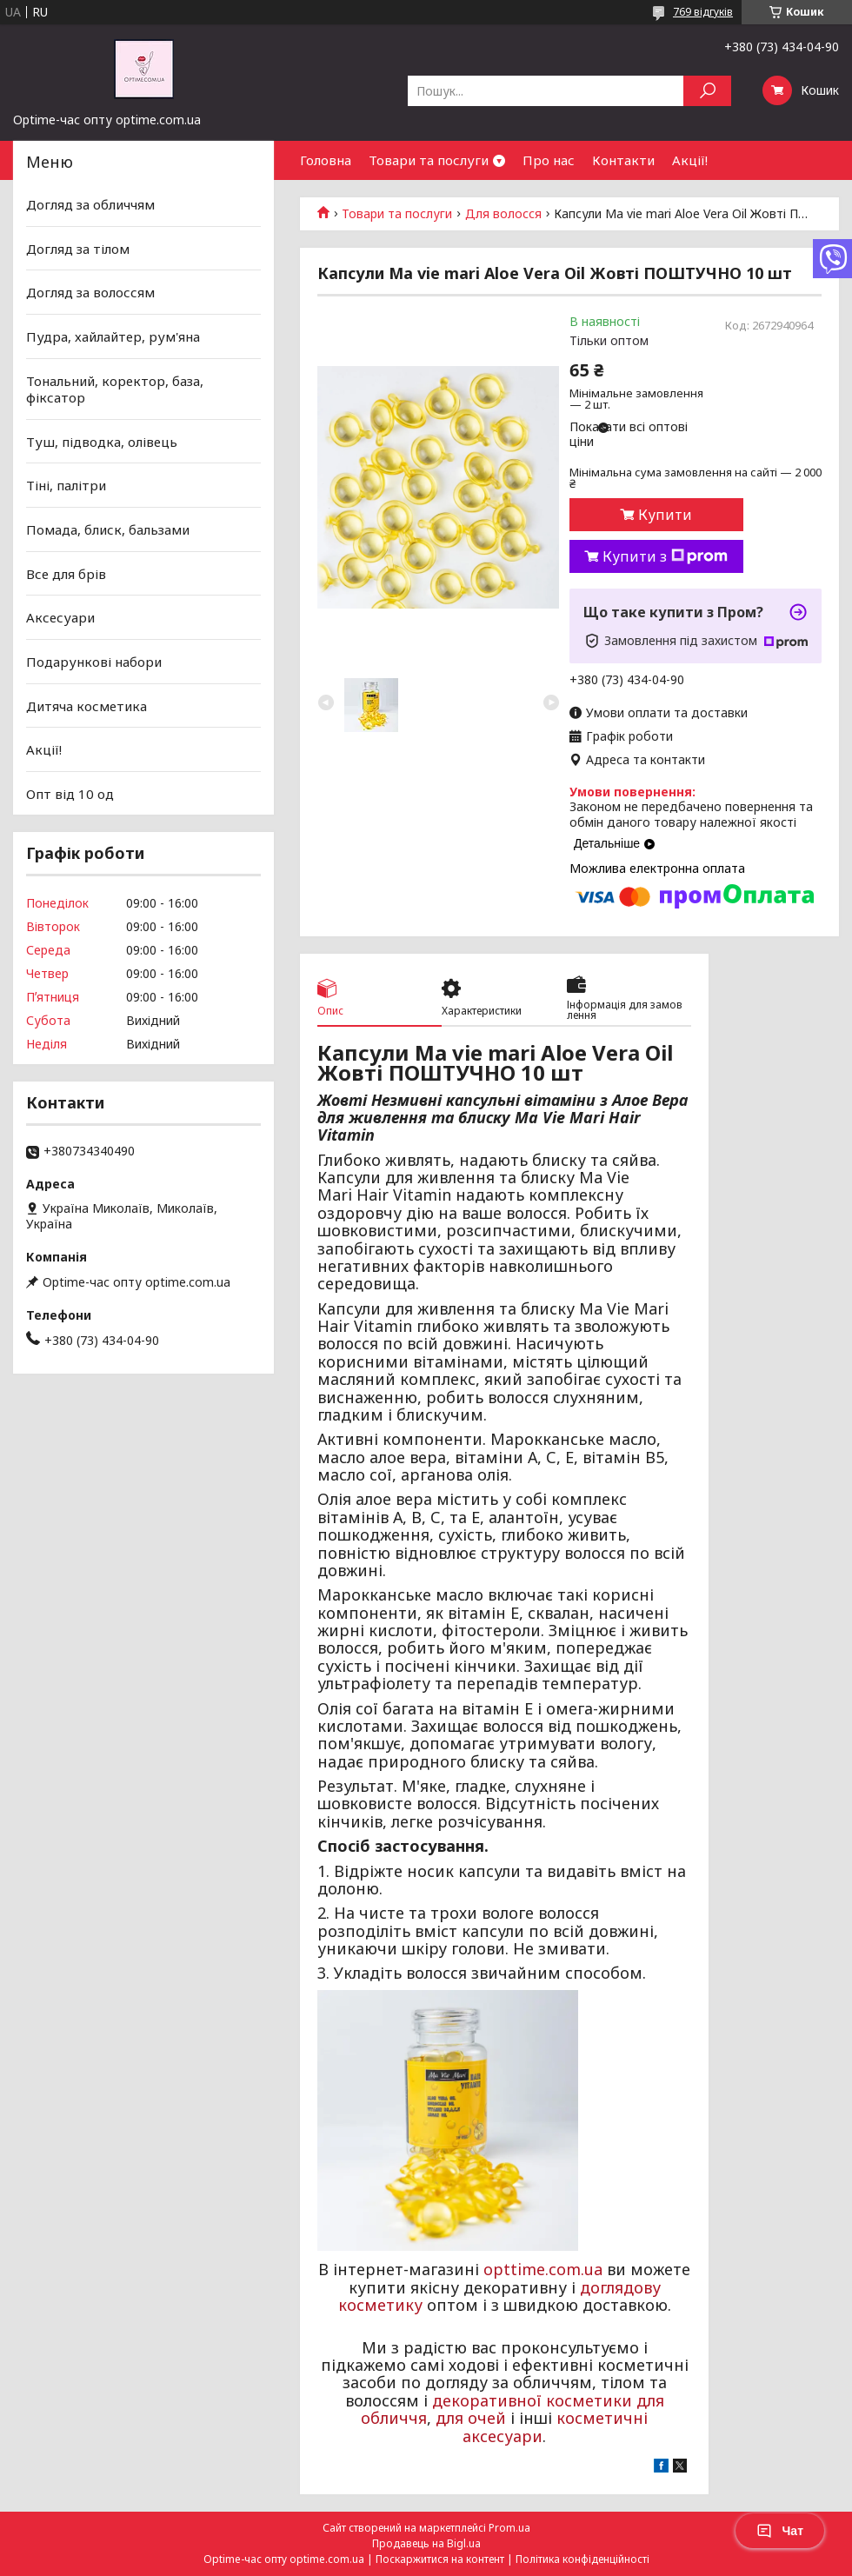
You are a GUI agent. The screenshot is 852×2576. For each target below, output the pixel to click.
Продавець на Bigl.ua (426, 2543)
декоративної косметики (532, 2400)
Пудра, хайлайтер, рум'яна (113, 336)
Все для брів (66, 573)
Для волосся (503, 214)
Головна (325, 160)
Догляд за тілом (78, 248)
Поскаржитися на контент (440, 2559)
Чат (779, 2531)
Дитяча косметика (86, 705)
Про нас (549, 160)
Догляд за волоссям (90, 292)
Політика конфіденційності (582, 2559)
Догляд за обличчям (90, 204)
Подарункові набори (94, 661)
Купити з (665, 556)
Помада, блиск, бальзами (108, 529)
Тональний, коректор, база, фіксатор (114, 388)
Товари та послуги (429, 160)
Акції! (690, 160)
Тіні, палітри (66, 485)
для (449, 2417)
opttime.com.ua (542, 2269)
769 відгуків (703, 11)
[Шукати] (707, 91)
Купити (665, 514)
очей (487, 2417)
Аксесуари (60, 617)
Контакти (623, 160)
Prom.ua (509, 2527)
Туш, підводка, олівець (101, 441)
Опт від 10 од (70, 793)
